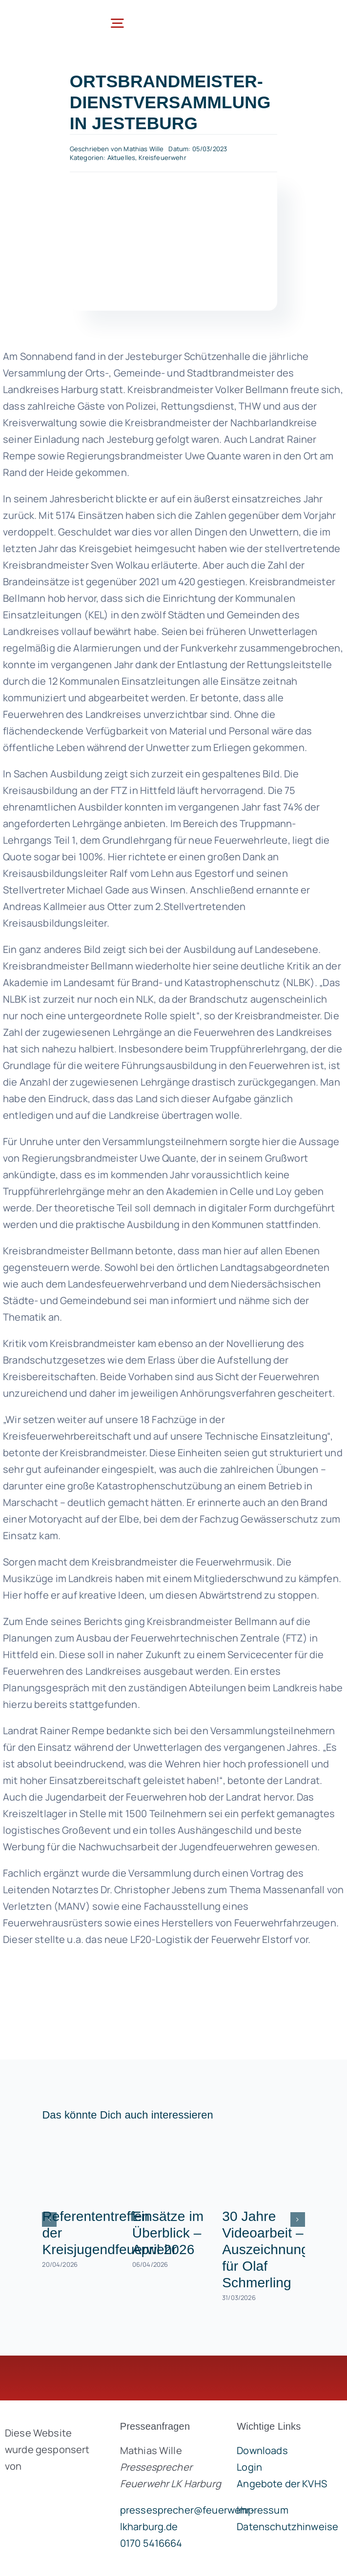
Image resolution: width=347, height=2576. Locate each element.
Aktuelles (121, 157)
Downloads (262, 2450)
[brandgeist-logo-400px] (51, 2489)
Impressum (262, 2510)
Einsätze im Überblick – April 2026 (168, 2233)
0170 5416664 (151, 2543)
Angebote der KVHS (282, 2483)
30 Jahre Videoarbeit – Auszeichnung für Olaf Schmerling (265, 2249)
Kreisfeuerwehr (162, 157)
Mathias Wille (143, 148)
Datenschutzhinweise (287, 2526)
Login (249, 2467)
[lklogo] (44, 16)
